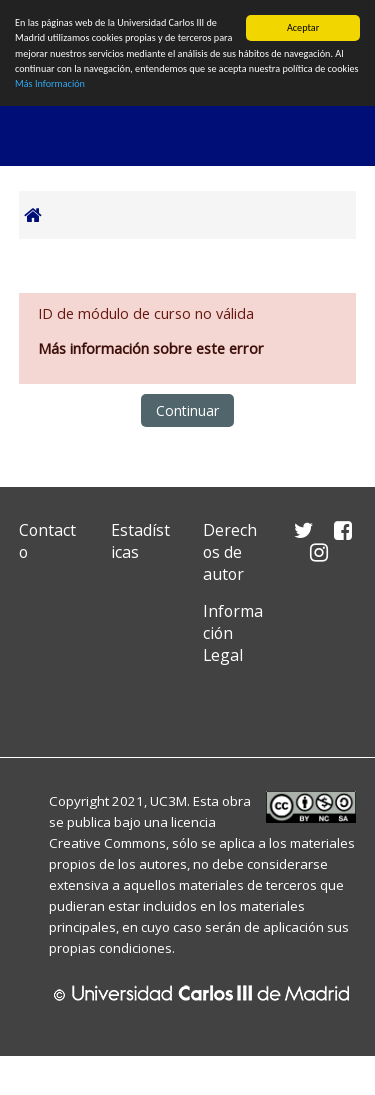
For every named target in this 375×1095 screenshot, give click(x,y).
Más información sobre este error (151, 348)
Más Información (50, 83)
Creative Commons (107, 843)
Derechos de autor (230, 552)
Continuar (187, 410)
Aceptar (303, 27)
